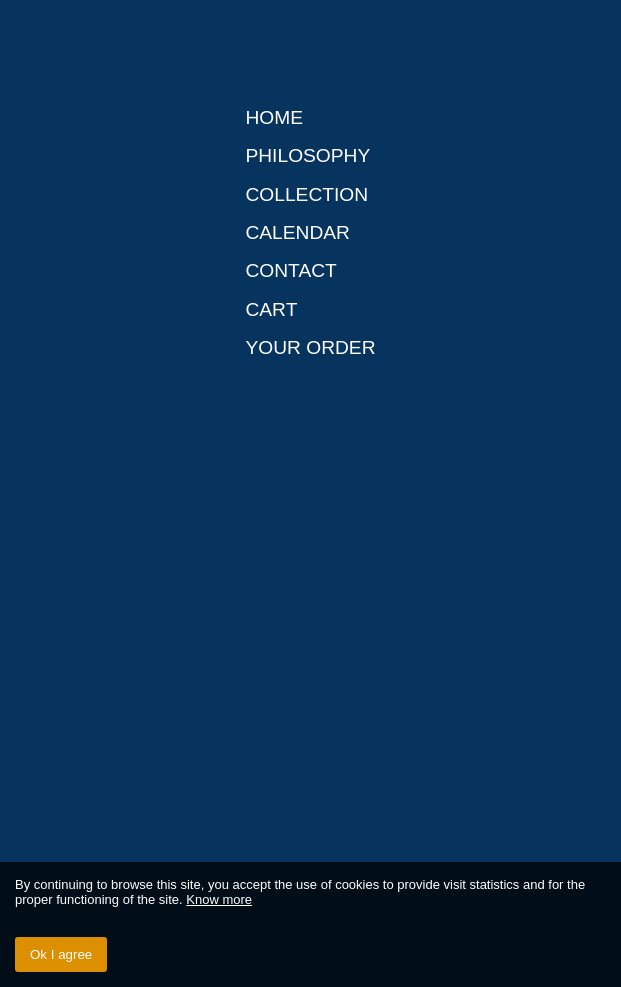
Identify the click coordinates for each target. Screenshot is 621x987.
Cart (271, 309)
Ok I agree (61, 954)
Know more (219, 899)
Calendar (297, 232)
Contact (290, 270)
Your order (310, 347)
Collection (306, 194)
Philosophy (307, 155)
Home (274, 117)
